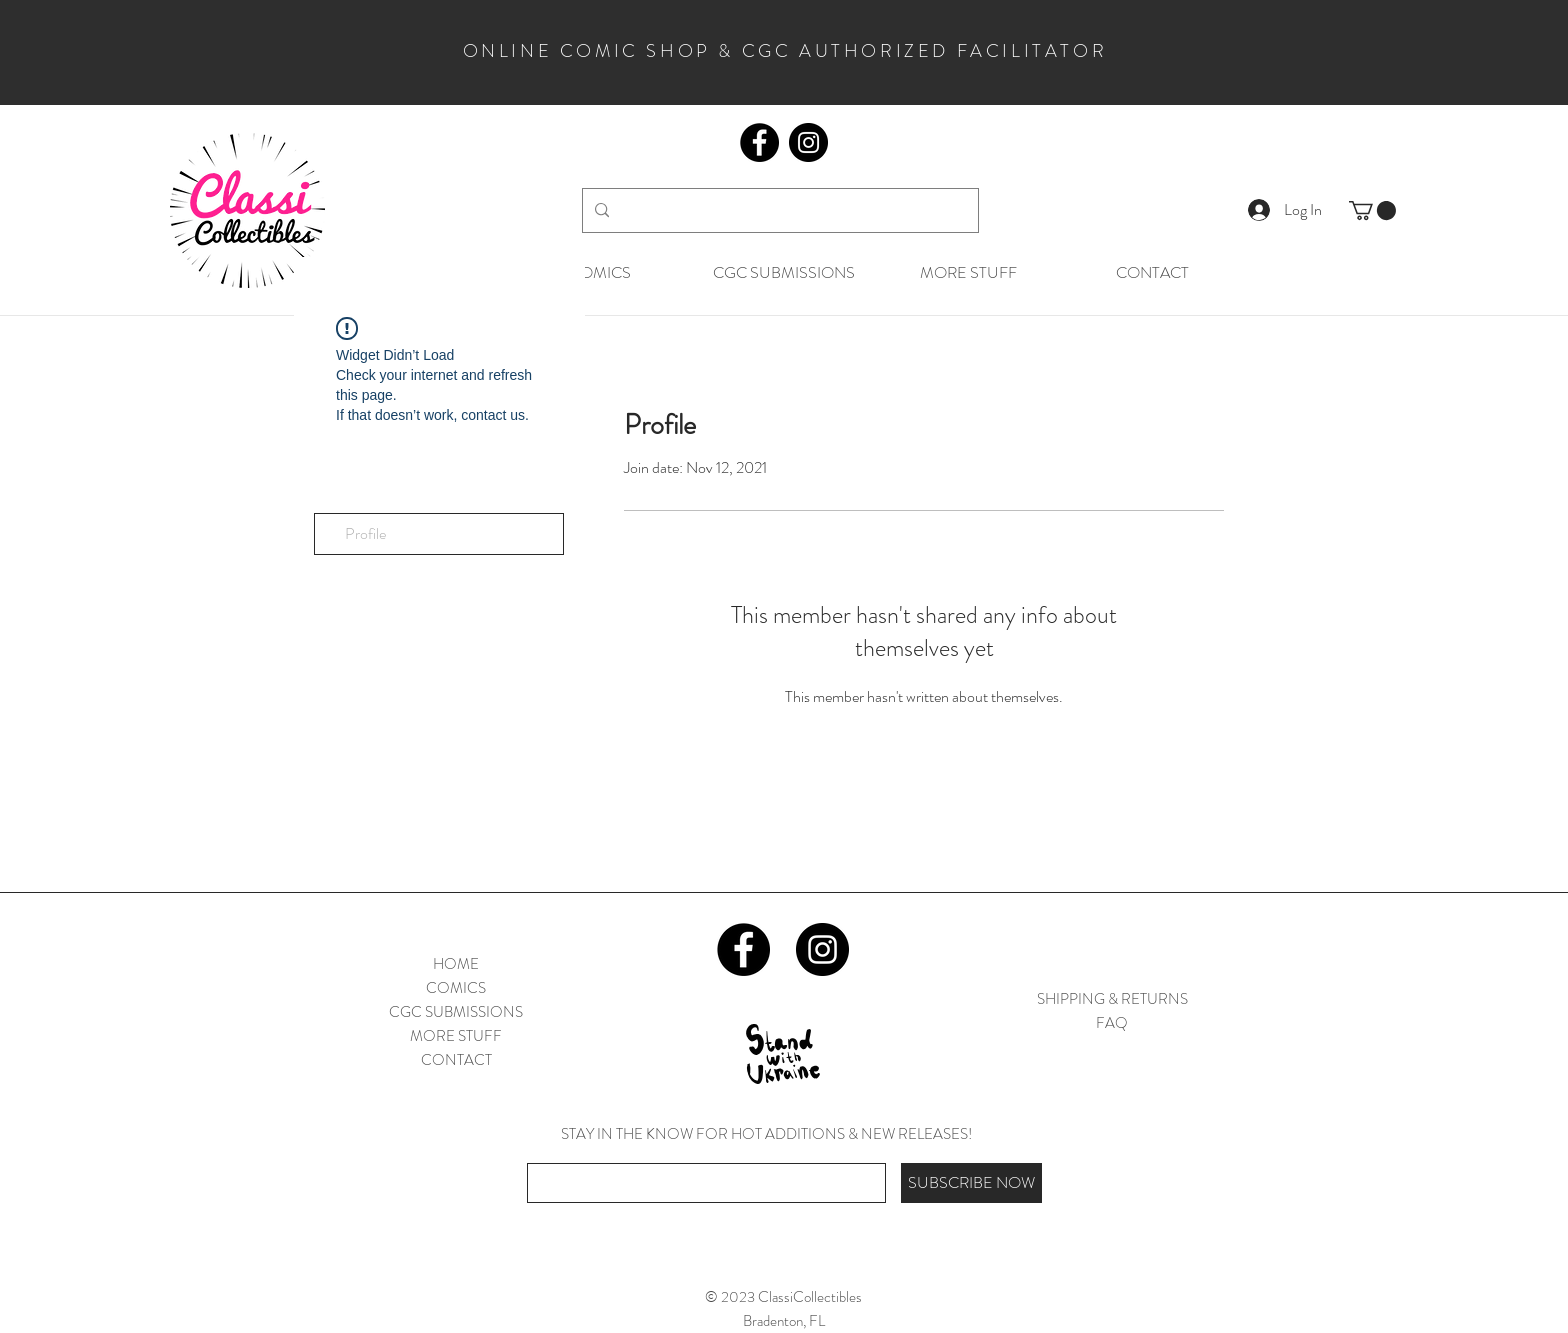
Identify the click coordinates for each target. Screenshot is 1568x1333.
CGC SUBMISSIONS (456, 1012)
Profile (365, 533)
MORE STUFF (456, 1036)
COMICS (456, 988)
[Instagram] (808, 142)
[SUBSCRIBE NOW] (971, 1183)
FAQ (1112, 1023)
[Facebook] (759, 142)
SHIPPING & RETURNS (1112, 999)
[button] (1372, 210)
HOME (456, 964)
